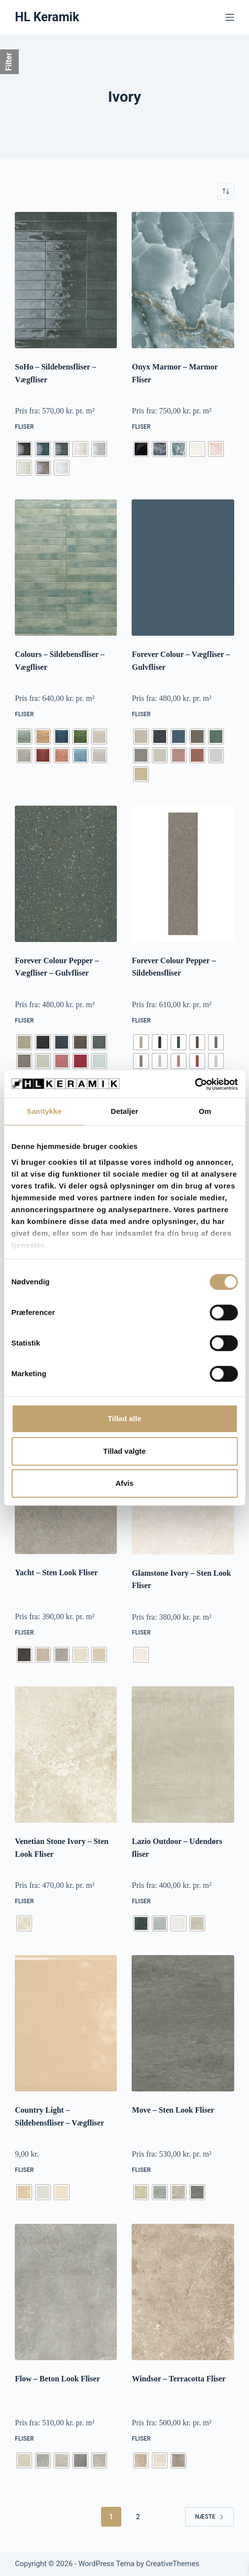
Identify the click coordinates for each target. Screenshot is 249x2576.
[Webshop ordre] (225, 191)
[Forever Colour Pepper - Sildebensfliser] (183, 874)
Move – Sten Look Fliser (173, 2110)
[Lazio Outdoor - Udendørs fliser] (183, 1754)
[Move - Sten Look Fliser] (183, 2023)
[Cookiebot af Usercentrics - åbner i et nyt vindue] (194, 1084)
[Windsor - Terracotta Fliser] (183, 2292)
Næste (209, 2516)
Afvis (124, 1483)
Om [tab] (205, 1111)
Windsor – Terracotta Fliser (178, 2378)
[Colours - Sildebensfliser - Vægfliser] (66, 567)
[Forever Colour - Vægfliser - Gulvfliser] (183, 567)
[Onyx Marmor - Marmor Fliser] (183, 280)
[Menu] (229, 17)
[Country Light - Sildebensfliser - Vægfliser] (66, 2023)
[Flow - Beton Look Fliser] (66, 2292)
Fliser (24, 426)
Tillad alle (124, 1418)
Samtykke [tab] (44, 1111)
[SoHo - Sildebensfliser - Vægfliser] (66, 280)
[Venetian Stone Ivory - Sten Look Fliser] (66, 1754)
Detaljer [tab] (125, 1111)
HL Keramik (47, 17)
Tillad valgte (124, 1451)
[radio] (24, 449)
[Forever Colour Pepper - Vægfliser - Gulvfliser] (66, 874)
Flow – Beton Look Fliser (57, 2378)
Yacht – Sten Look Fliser (56, 1572)
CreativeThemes (173, 2563)
